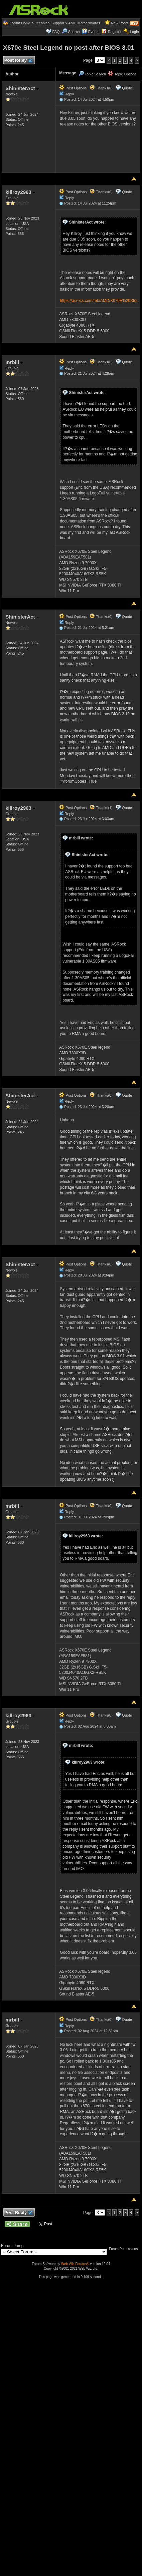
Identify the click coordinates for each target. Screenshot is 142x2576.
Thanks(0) (101, 88)
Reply (69, 94)
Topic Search (92, 74)
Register (115, 32)
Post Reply (18, 60)
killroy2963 (20, 192)
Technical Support (49, 23)
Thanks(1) (101, 808)
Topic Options (122, 74)
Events (91, 32)
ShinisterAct (22, 88)
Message (67, 73)
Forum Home (20, 23)
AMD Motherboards (84, 23)
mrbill (14, 362)
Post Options (73, 88)
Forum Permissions (125, 2249)
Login (134, 32)
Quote (127, 88)
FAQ (56, 32)
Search (74, 32)
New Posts (120, 23)
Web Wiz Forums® (75, 2264)
